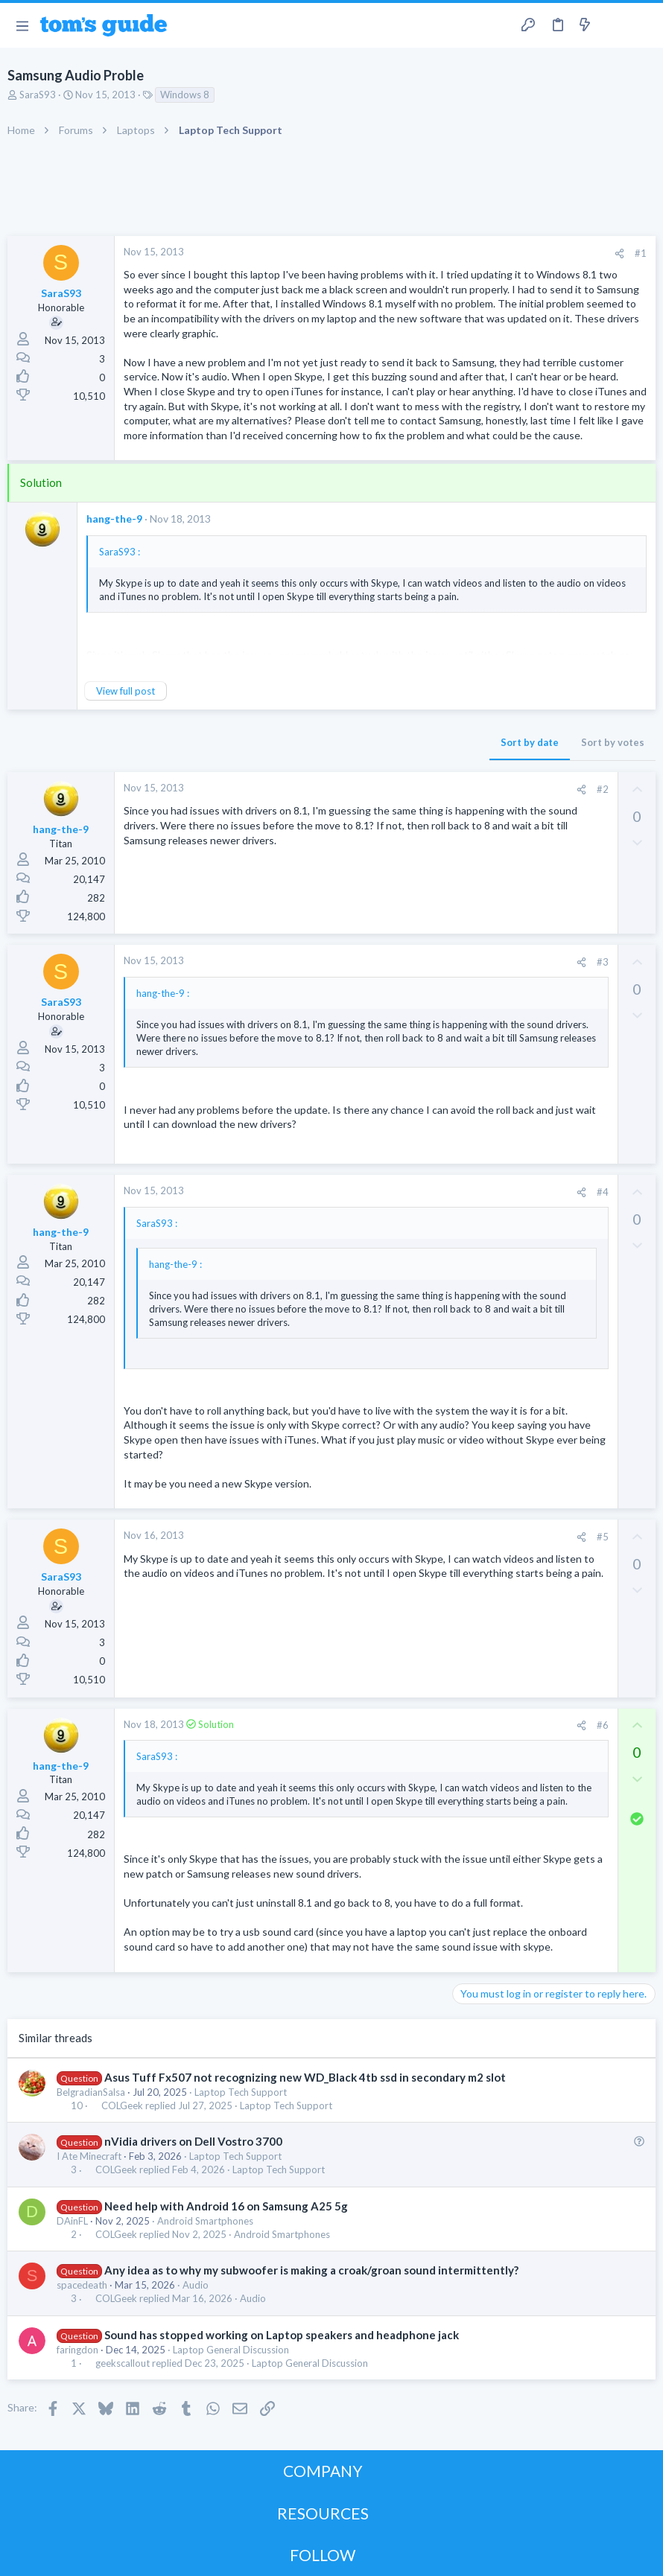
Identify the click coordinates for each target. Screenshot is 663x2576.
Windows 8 (184, 95)
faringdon (77, 2350)
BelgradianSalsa (91, 2092)
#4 (603, 1192)
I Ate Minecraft (89, 2156)
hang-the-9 (114, 518)
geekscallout (122, 2363)
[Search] (643, 26)
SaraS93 (37, 95)
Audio (196, 2285)
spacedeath (82, 2285)
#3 (603, 962)
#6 (603, 1725)
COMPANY (323, 2470)
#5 (603, 1537)
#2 (603, 789)
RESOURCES (323, 2513)
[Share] (619, 253)
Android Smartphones (205, 2221)
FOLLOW (322, 2554)
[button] (22, 25)
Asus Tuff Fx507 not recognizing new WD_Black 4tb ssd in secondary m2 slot (305, 2077)
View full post (125, 691)
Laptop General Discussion (231, 2350)
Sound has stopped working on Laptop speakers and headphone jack (281, 2334)
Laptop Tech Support (240, 2092)
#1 (641, 253)
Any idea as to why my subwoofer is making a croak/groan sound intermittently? (311, 2270)
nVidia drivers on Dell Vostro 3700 (193, 2141)
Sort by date (530, 742)
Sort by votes (612, 742)
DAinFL (72, 2221)
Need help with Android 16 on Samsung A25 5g (226, 2206)
